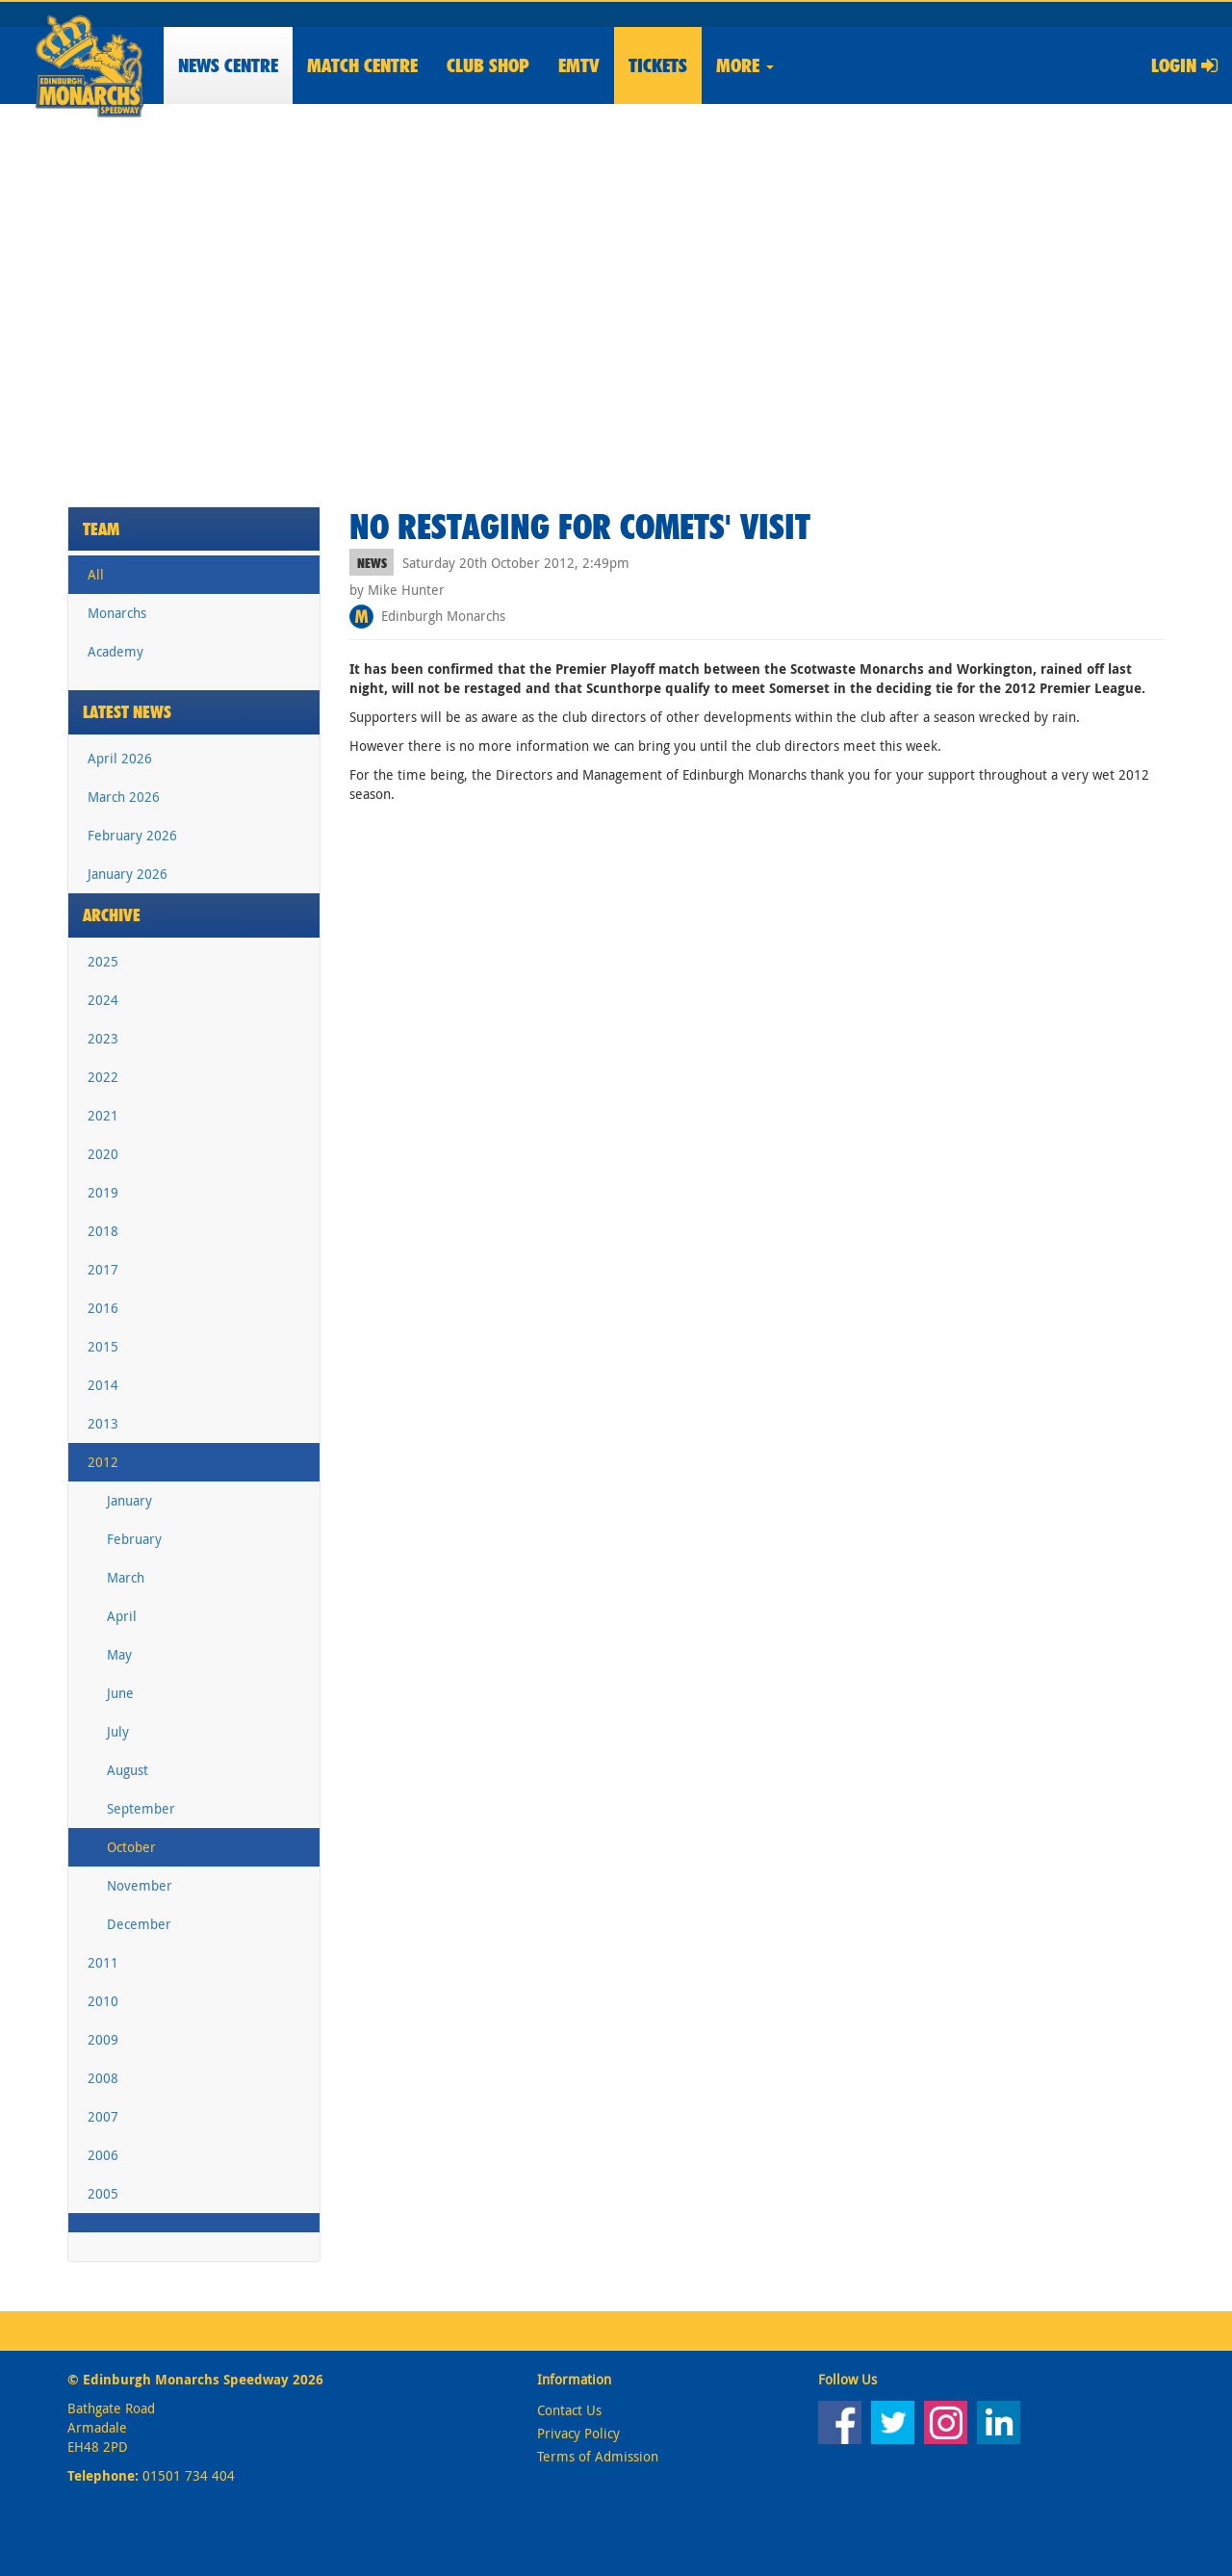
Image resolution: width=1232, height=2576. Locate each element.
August (127, 1770)
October (131, 1847)
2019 (103, 1192)
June (120, 1693)
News (228, 65)
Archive (112, 915)
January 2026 (127, 873)
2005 (103, 2193)
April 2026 (120, 758)
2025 (103, 961)
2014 (103, 1385)
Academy (115, 651)
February (134, 1539)
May (119, 1654)
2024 (103, 1000)
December (139, 1924)
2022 (103, 1077)
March (125, 1577)
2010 (103, 2001)
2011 (103, 1962)
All (96, 574)
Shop (488, 65)
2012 (103, 1462)
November (139, 1885)
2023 (103, 1038)
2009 (103, 2039)
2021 (103, 1115)
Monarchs (117, 613)
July (118, 1731)
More (745, 65)
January (129, 1500)
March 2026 (124, 796)
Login (1184, 65)
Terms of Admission (597, 2456)
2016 (103, 1308)
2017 (103, 1269)
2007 (103, 2116)
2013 (103, 1423)
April (122, 1616)
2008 (103, 2078)
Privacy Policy (578, 2433)
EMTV (579, 65)
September (141, 1808)
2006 (103, 2155)
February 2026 (132, 835)
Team (101, 529)
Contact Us (569, 2410)
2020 (103, 1154)
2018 (103, 1231)
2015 (103, 1346)
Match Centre (362, 65)
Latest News (127, 712)
